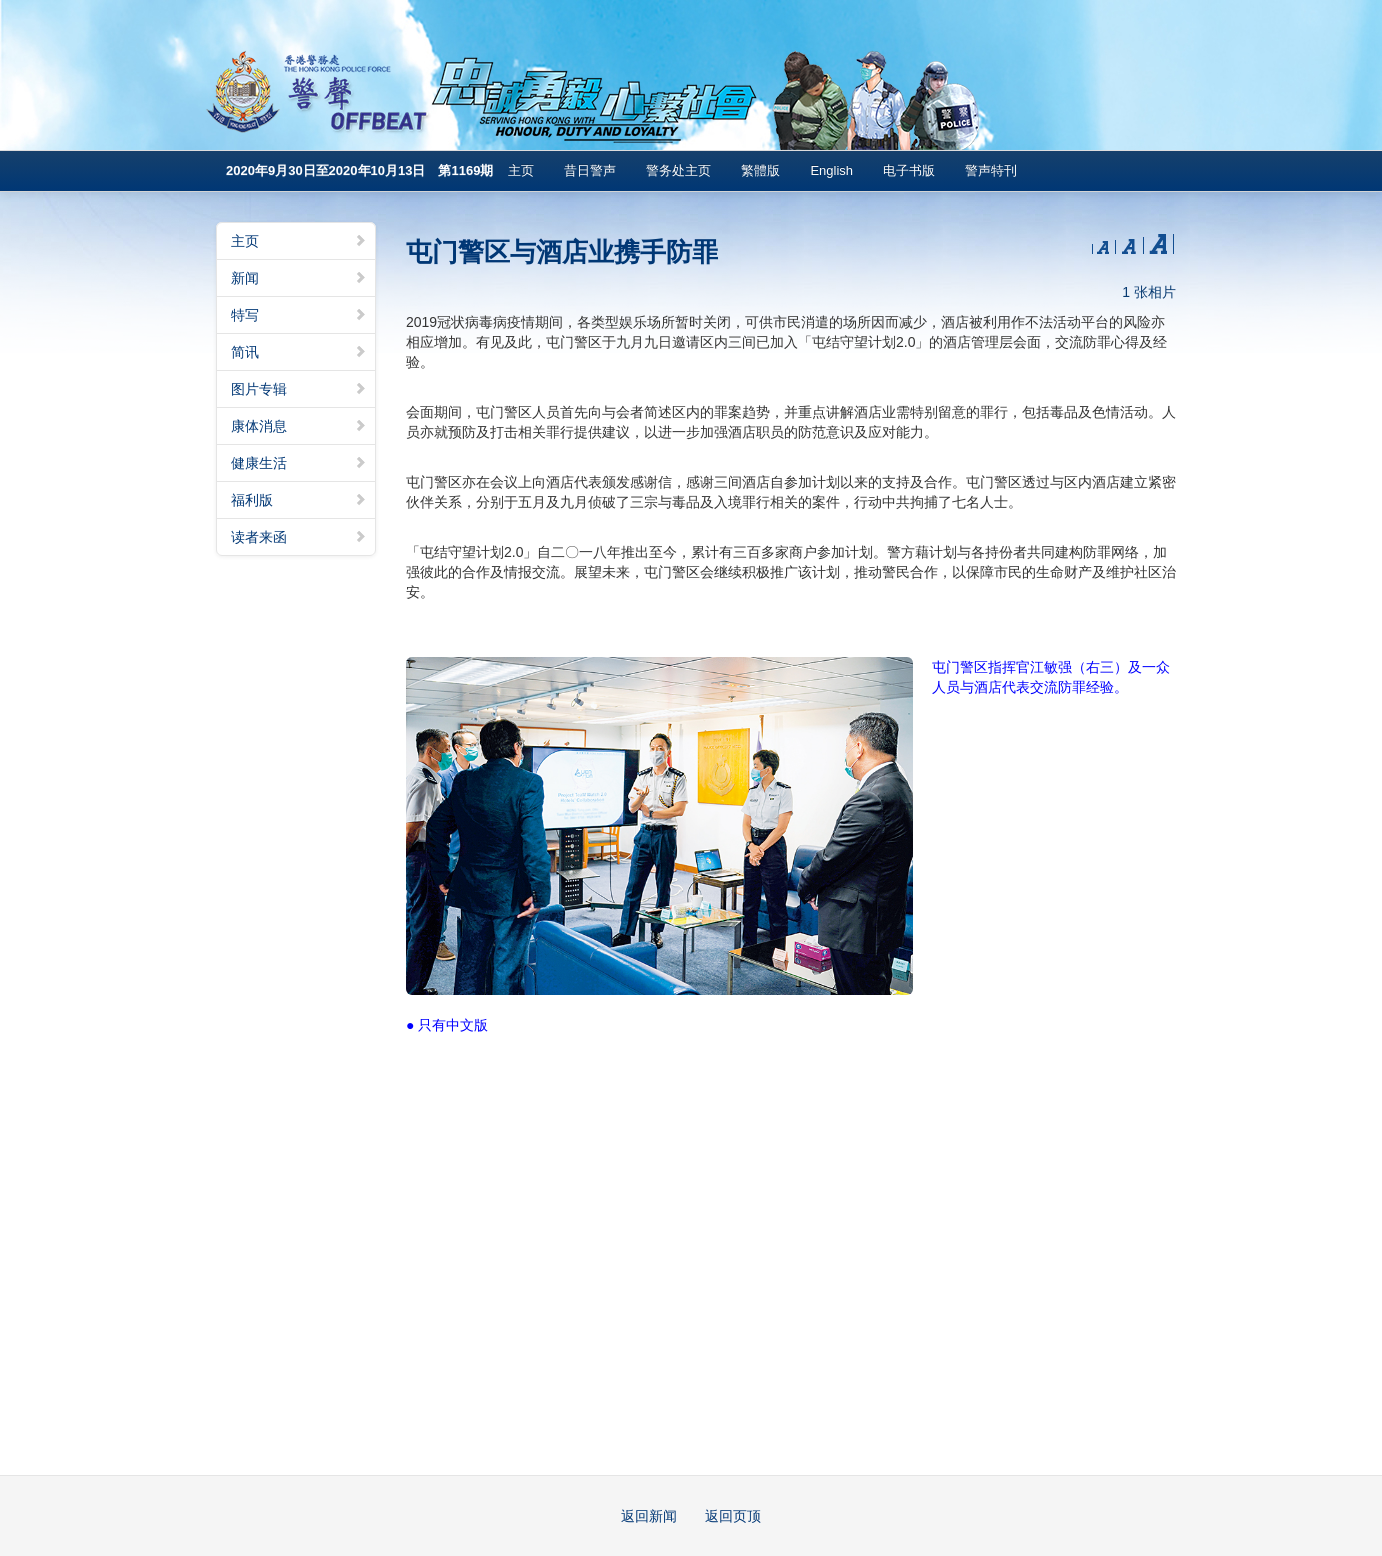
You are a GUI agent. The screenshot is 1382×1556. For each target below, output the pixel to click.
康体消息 (299, 426)
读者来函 (299, 537)
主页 (521, 170)
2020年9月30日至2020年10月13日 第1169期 (359, 170)
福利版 (299, 500)
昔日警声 (590, 170)
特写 (299, 315)
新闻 (299, 278)
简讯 (299, 352)
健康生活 (299, 463)
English (831, 170)
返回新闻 (649, 1516)
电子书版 (909, 170)
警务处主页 (678, 170)
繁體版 (760, 170)
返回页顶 (733, 1516)
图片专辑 (299, 389)
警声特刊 (991, 170)
